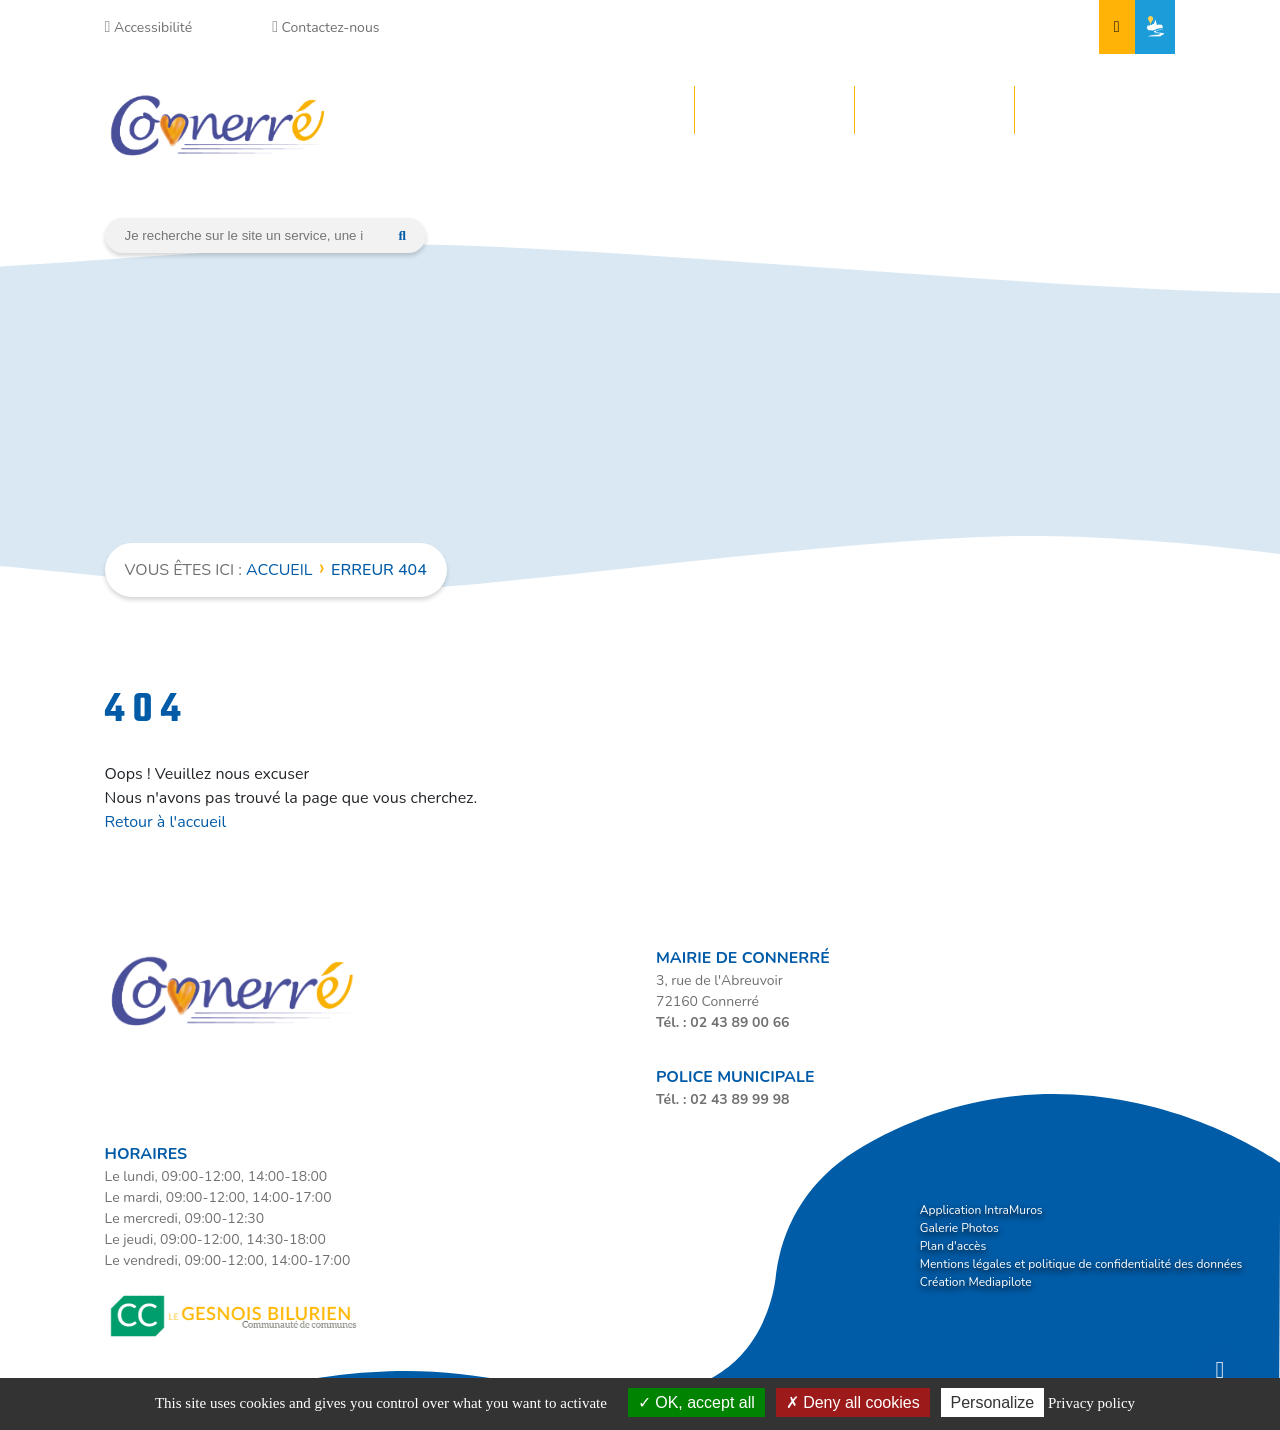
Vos (908, 110)
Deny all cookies (853, 1402)
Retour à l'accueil (166, 822)
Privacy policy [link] (1091, 1403)
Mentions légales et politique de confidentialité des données (1081, 1264)
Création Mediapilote (976, 1282)
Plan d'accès (953, 1246)
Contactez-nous (325, 27)
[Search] (244, 235)
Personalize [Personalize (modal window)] (993, 1402)
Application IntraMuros (981, 1210)
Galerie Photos (959, 1228)
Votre (594, 110)
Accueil (279, 570)
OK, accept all (696, 1402)
